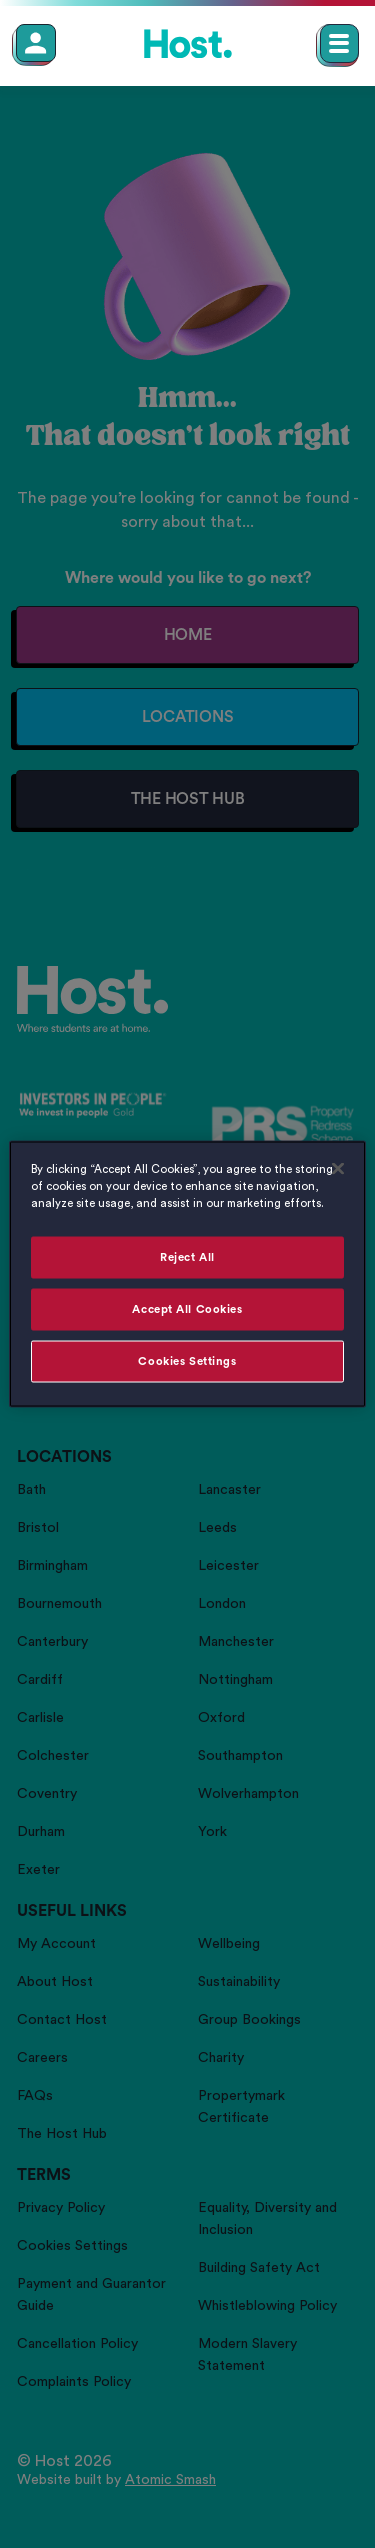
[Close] (338, 1169)
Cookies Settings (187, 1361)
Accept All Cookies (187, 1309)
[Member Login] (36, 43)
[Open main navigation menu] (339, 43)
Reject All (187, 1257)
